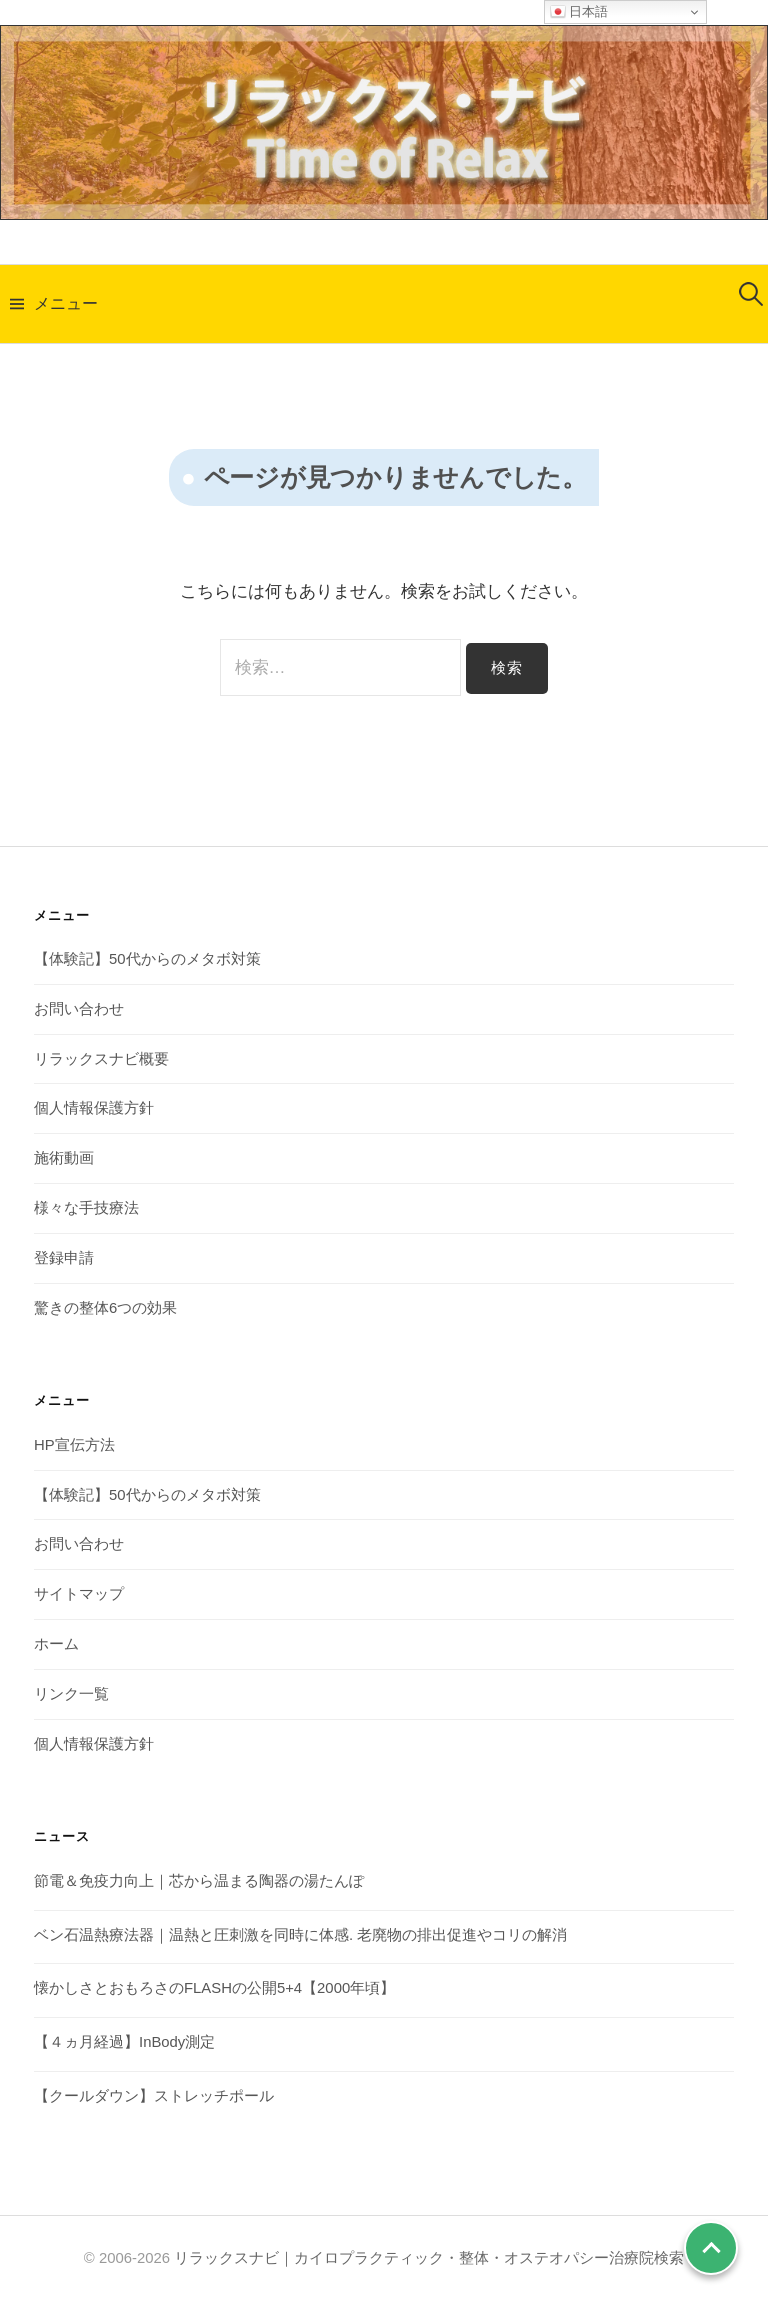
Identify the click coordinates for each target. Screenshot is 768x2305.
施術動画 (64, 1158)
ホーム (56, 1644)
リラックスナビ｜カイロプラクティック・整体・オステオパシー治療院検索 (429, 2258)
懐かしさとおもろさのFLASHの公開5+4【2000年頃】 (214, 1988)
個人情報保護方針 (94, 1108)
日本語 (579, 12)
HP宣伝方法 (74, 1445)
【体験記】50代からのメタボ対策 (147, 959)
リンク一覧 (71, 1694)
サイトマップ (79, 1594)
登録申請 (64, 1258)
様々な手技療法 (86, 1208)
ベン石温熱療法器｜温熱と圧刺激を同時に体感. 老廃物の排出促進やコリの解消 (300, 1935)
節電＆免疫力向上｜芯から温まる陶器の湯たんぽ (199, 1881)
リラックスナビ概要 (101, 1059)
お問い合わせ (79, 1009)
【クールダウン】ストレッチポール (154, 2096)
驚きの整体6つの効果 (105, 1308)
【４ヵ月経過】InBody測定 (124, 2042)
